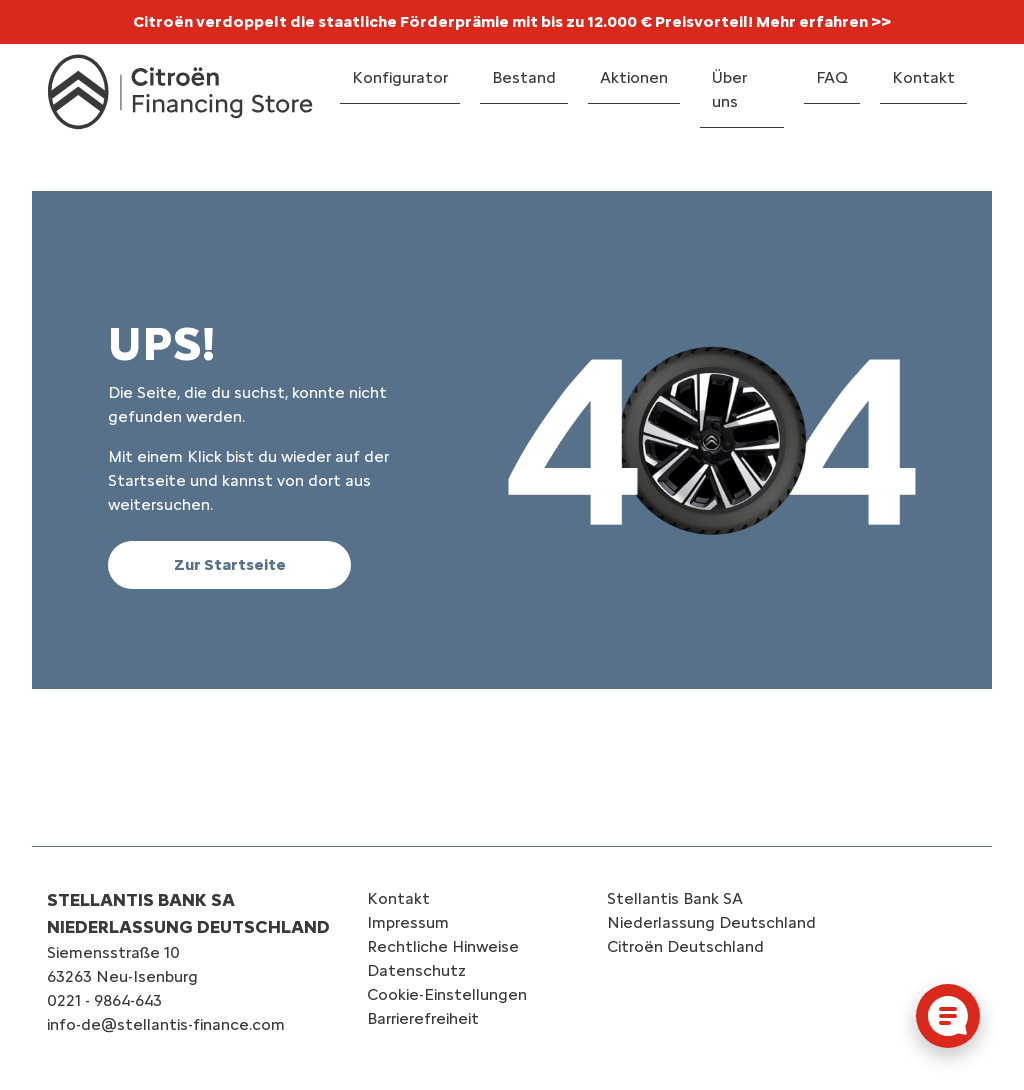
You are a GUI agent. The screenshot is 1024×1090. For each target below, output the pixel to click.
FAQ (832, 77)
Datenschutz (416, 970)
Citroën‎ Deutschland (685, 946)
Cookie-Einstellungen (447, 994)
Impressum (408, 922)
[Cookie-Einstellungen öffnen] (948, 1016)
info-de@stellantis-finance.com (166, 1024)
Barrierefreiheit (423, 1018)
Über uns (729, 89)
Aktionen (634, 77)
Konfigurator (400, 77)
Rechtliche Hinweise (443, 946)
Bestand (524, 77)
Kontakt (923, 77)
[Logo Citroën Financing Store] (180, 92)
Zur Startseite (230, 564)
